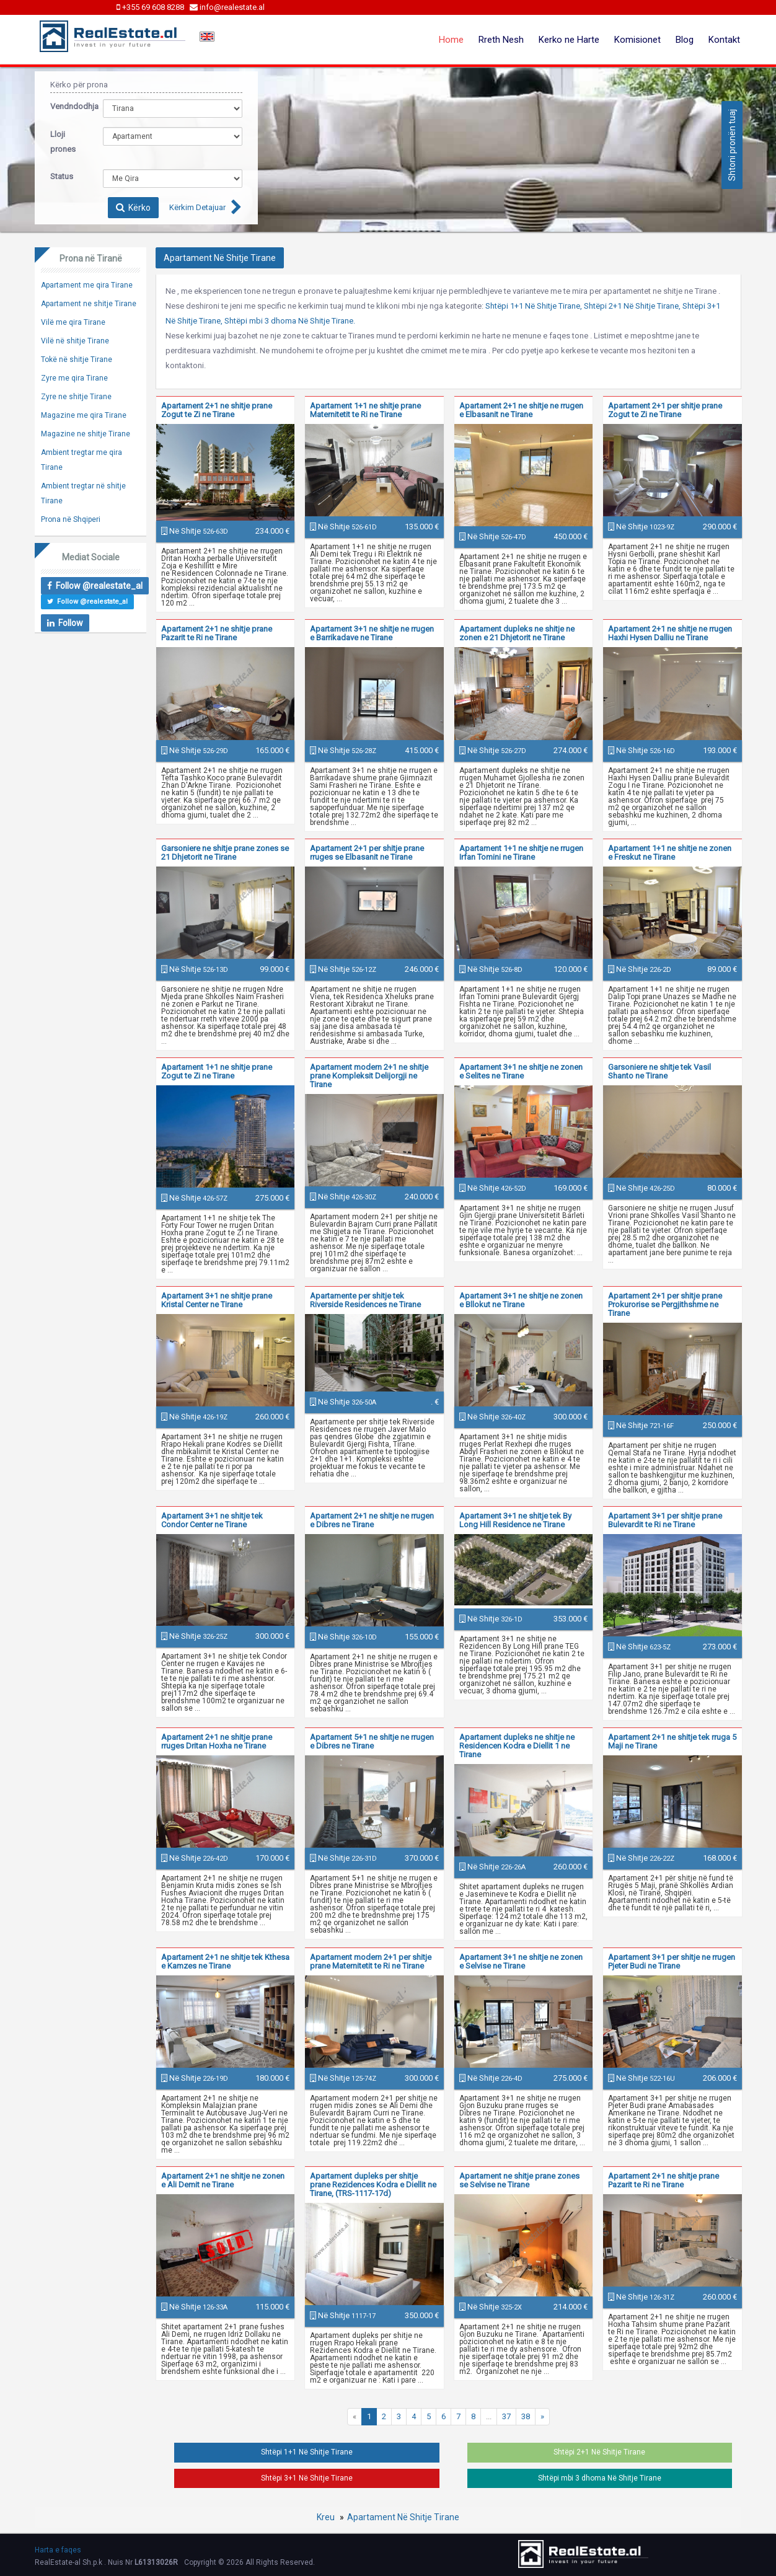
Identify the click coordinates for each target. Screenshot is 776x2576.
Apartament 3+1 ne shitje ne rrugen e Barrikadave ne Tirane (372, 633)
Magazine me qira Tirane (83, 415)
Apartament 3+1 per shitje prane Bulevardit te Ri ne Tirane (665, 1520)
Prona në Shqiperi (70, 519)
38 (525, 2416)
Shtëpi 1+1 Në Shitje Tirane (307, 2452)
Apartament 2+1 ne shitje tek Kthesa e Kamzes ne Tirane (225, 1961)
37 (506, 2416)
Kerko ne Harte (569, 39)
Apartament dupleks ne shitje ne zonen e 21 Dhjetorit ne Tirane (517, 633)
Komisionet (637, 39)
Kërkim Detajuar (197, 207)
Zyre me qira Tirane (74, 378)
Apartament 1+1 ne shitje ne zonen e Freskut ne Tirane (669, 853)
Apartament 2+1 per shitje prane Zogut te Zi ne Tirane (665, 410)
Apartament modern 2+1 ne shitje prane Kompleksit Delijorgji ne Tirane (369, 1075)
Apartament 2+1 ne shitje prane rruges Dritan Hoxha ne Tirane (216, 1741)
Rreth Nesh (501, 39)
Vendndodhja (67, 106)
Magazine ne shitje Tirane (85, 434)
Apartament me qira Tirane (87, 285)
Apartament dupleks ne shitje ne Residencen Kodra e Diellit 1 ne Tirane (517, 1745)
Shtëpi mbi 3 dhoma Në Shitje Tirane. (289, 320)
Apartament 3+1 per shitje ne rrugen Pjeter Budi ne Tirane (671, 1961)
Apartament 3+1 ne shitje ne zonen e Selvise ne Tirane (521, 1961)
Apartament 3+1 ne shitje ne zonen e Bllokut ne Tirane (521, 1300)
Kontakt (724, 39)
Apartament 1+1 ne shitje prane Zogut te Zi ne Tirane (216, 1071)
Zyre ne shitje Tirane (76, 396)
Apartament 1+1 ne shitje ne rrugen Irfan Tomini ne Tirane (521, 853)
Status (61, 176)
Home (451, 39)
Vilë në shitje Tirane (75, 341)
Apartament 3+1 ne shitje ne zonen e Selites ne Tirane (521, 1071)
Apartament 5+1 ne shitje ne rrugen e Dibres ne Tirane (372, 1741)
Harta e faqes (58, 2550)
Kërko (133, 208)
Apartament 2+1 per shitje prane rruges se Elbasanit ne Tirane (367, 853)
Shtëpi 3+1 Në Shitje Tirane (307, 2478)
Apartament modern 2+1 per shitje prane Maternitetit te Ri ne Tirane (370, 1961)
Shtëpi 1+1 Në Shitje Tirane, (533, 306)
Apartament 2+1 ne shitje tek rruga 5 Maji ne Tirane (672, 1741)
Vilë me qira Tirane (73, 322)
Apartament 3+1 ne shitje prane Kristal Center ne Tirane (216, 1300)
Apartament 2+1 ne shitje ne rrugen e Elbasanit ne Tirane (521, 410)
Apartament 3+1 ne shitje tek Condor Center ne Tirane (212, 1520)
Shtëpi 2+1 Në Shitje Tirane (599, 2452)
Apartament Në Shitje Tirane (403, 2517)
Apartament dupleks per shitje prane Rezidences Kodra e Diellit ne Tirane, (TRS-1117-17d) (373, 2184)
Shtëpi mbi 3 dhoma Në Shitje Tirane (599, 2478)
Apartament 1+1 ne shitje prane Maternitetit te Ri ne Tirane (365, 410)
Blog (685, 39)
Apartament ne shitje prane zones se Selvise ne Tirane (519, 2180)
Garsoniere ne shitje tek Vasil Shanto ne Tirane (659, 1071)
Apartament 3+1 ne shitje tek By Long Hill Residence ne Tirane (515, 1520)
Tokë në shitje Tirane (76, 359)
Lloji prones (63, 142)
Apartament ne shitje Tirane (88, 303)
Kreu (326, 2517)
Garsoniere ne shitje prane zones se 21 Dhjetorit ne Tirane (225, 853)
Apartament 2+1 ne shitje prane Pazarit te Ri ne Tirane (216, 633)
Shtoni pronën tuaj (732, 145)
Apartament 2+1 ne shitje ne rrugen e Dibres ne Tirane (372, 1520)
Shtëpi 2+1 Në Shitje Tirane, (632, 306)
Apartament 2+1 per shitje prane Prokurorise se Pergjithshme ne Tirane (665, 1304)
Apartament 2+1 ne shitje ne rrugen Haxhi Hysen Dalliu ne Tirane (670, 633)
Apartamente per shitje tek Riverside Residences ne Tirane (365, 1300)
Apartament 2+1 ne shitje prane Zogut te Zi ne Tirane (216, 410)
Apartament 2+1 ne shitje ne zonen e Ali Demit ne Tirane (222, 2180)
